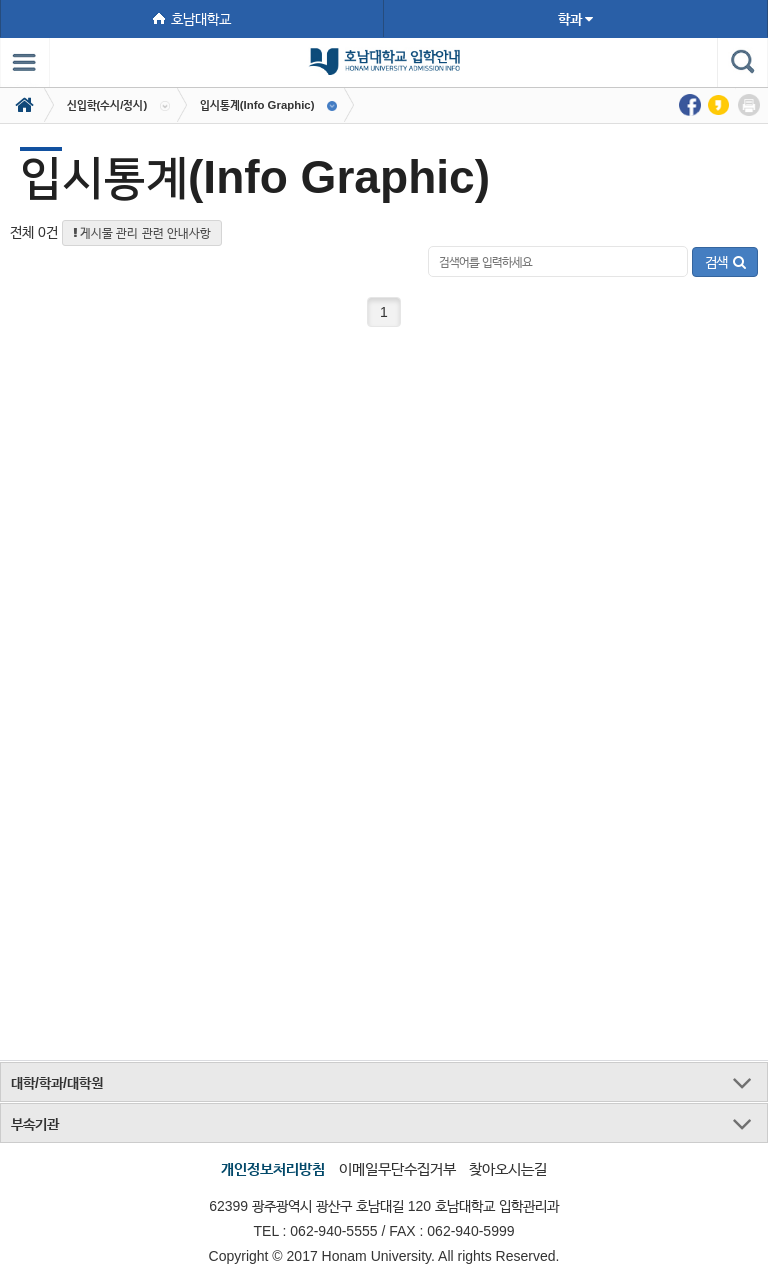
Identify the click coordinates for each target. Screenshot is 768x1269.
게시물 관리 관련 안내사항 (142, 233)
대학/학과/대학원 (57, 1083)
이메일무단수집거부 (397, 1168)
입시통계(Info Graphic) (257, 105)
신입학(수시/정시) (107, 105)
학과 (576, 19)
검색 (725, 262)
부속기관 (35, 1124)
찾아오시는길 (508, 1168)
